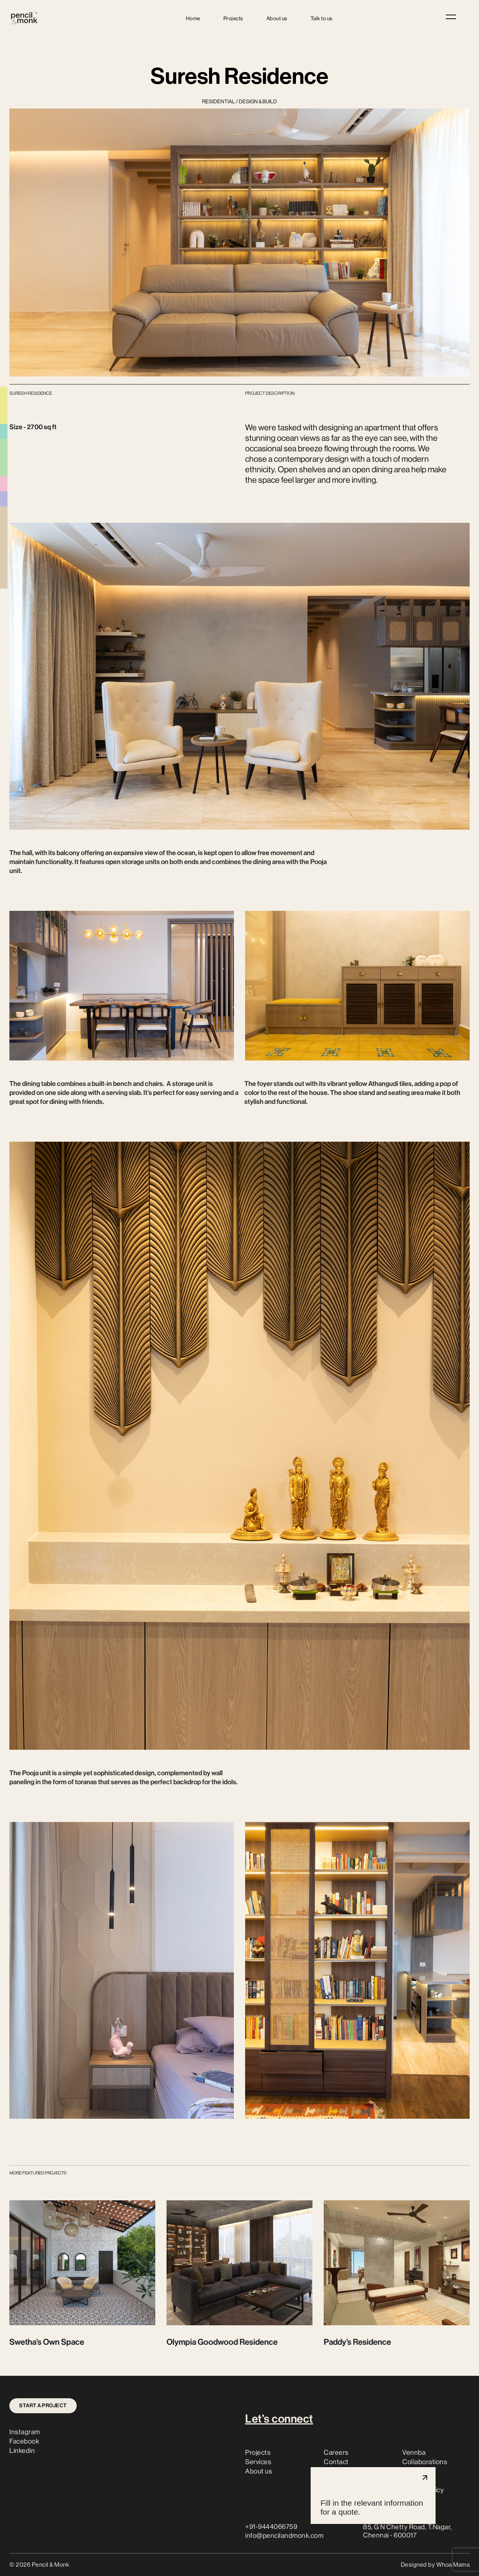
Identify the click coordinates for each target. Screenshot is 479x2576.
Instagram (24, 2432)
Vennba (413, 2452)
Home (193, 18)
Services (258, 2462)
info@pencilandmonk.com (284, 2535)
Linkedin (22, 2450)
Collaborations (424, 2462)
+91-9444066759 (271, 2526)
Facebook (24, 2441)
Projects (233, 18)
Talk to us (322, 18)
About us (276, 18)
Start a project (43, 2405)
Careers (336, 2452)
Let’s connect (279, 2418)
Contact (336, 2462)
